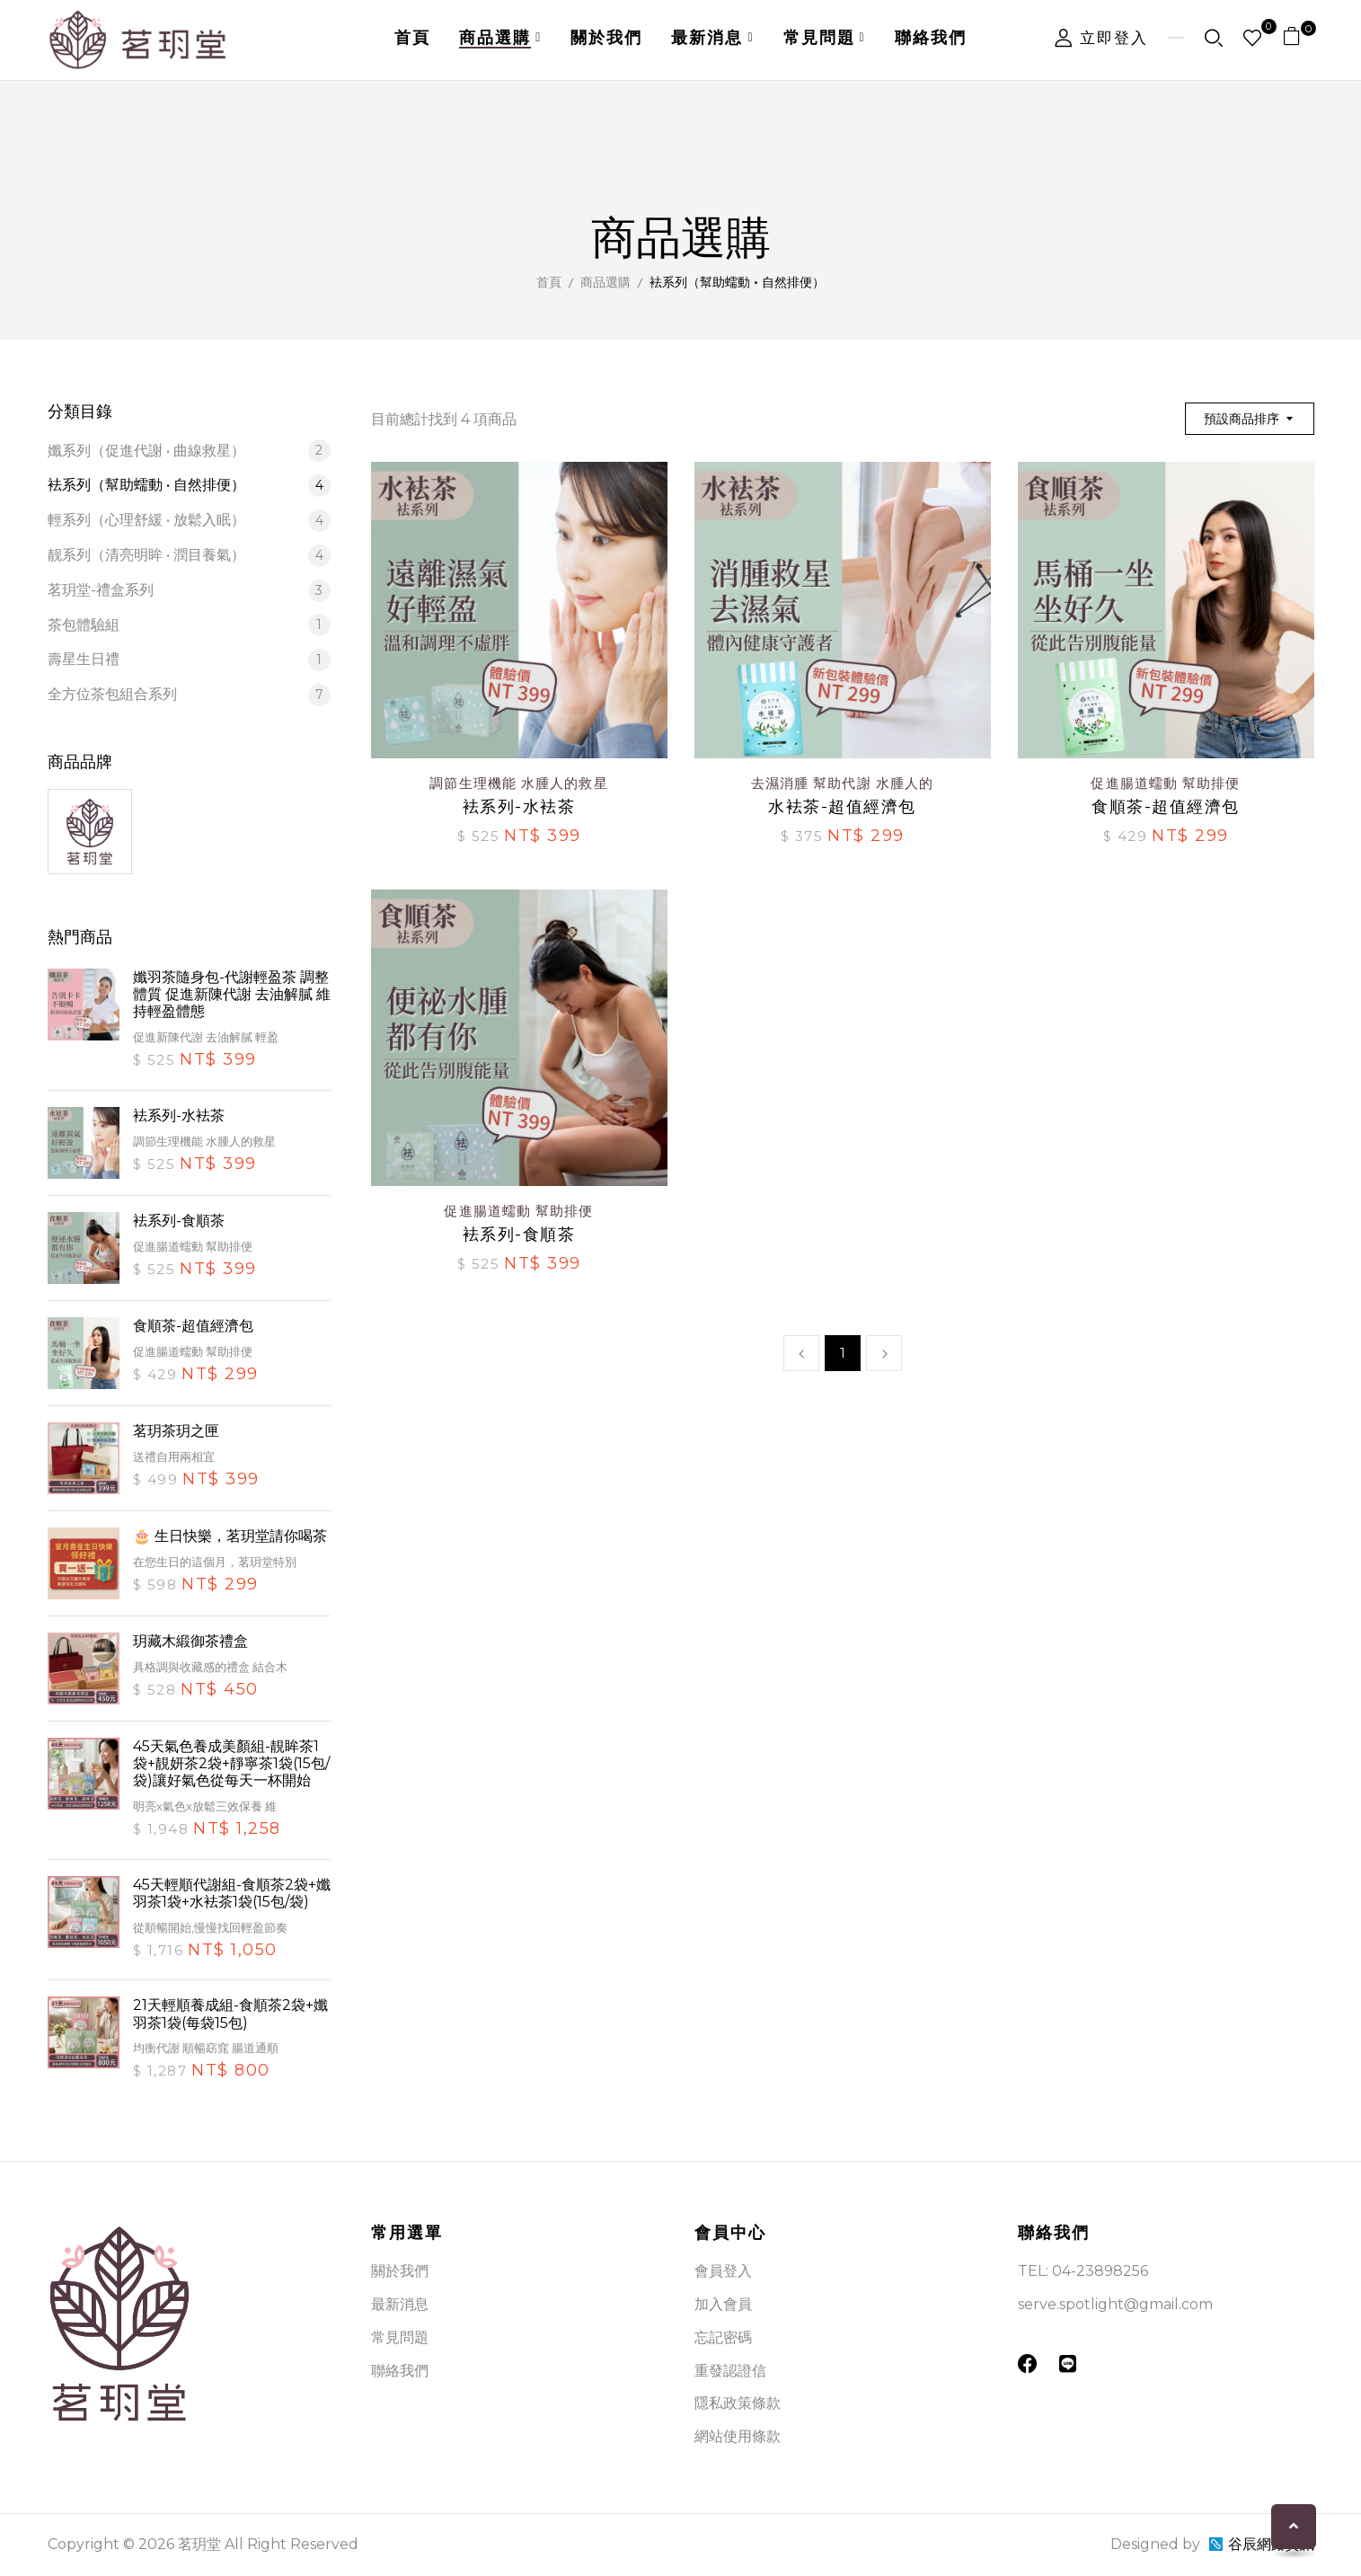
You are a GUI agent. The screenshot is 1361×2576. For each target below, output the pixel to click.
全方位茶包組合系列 (189, 695)
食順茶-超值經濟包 (193, 1325)
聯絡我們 (400, 2370)
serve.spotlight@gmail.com (1115, 2304)
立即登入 (1101, 38)
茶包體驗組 (189, 625)
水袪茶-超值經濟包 (842, 807)
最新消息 (400, 2304)
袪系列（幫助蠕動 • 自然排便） (189, 485)
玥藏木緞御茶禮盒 (190, 1641)
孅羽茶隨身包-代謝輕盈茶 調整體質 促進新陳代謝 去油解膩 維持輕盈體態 (232, 994)
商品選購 (605, 282)
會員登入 (723, 2270)
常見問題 (400, 2337)
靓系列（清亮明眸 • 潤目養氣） (189, 555)
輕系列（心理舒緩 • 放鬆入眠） (189, 520)
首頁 (548, 282)
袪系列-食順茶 (179, 1220)
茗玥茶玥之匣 (176, 1430)
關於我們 (400, 2270)
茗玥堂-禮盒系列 (189, 591)
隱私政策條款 (737, 2403)
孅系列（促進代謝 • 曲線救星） (189, 450)
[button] (1298, 40)
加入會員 (723, 2304)
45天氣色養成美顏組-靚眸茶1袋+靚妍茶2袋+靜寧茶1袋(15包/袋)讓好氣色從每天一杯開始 (231, 1763)
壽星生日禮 (189, 660)
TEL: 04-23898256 (1083, 2270)
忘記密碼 (723, 2337)
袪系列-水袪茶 (179, 1115)
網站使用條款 (737, 2436)
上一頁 (801, 1353)
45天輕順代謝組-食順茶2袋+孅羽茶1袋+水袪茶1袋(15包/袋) (232, 1893)
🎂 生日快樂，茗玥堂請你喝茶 (230, 1536)
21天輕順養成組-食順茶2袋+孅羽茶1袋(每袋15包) (230, 2013)
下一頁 (884, 1353)
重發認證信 (730, 2370)
